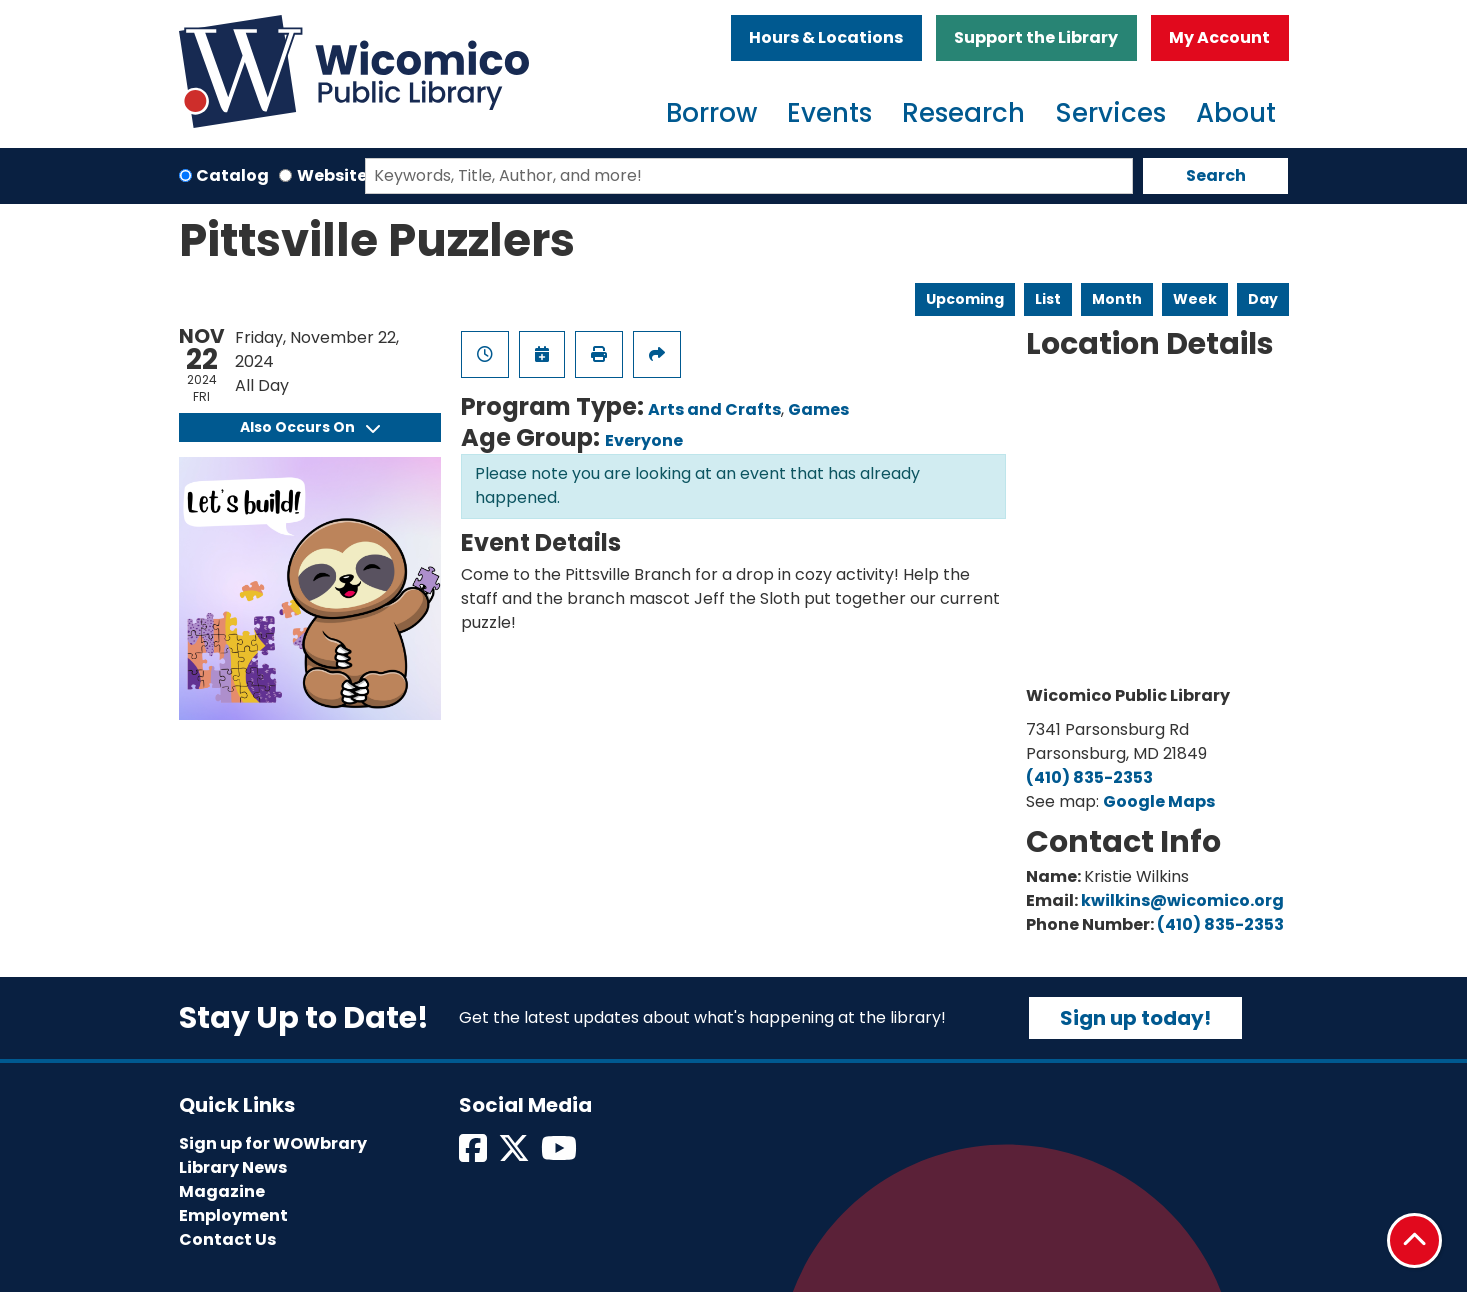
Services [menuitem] (1110, 113)
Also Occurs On (310, 427)
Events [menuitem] (829, 113)
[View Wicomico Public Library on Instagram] (560, 1154)
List (1048, 299)
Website (332, 175)
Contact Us (227, 1239)
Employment (233, 1215)
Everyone (644, 440)
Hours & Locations (826, 37)
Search (1216, 175)
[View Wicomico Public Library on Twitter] (515, 1154)
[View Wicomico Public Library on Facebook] (474, 1154)
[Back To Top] (1414, 1240)
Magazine (222, 1191)
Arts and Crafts (714, 409)
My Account (1219, 37)
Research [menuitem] (963, 113)
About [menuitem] (1236, 113)
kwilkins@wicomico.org (1182, 900)
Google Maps (1159, 801)
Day (1263, 299)
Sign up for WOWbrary (273, 1143)
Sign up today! (1135, 1018)
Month (1117, 299)
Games (818, 409)
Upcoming (965, 299)
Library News (233, 1167)
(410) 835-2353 (1089, 777)
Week (1195, 299)
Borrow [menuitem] (711, 113)
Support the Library (1036, 37)
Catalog (232, 175)
